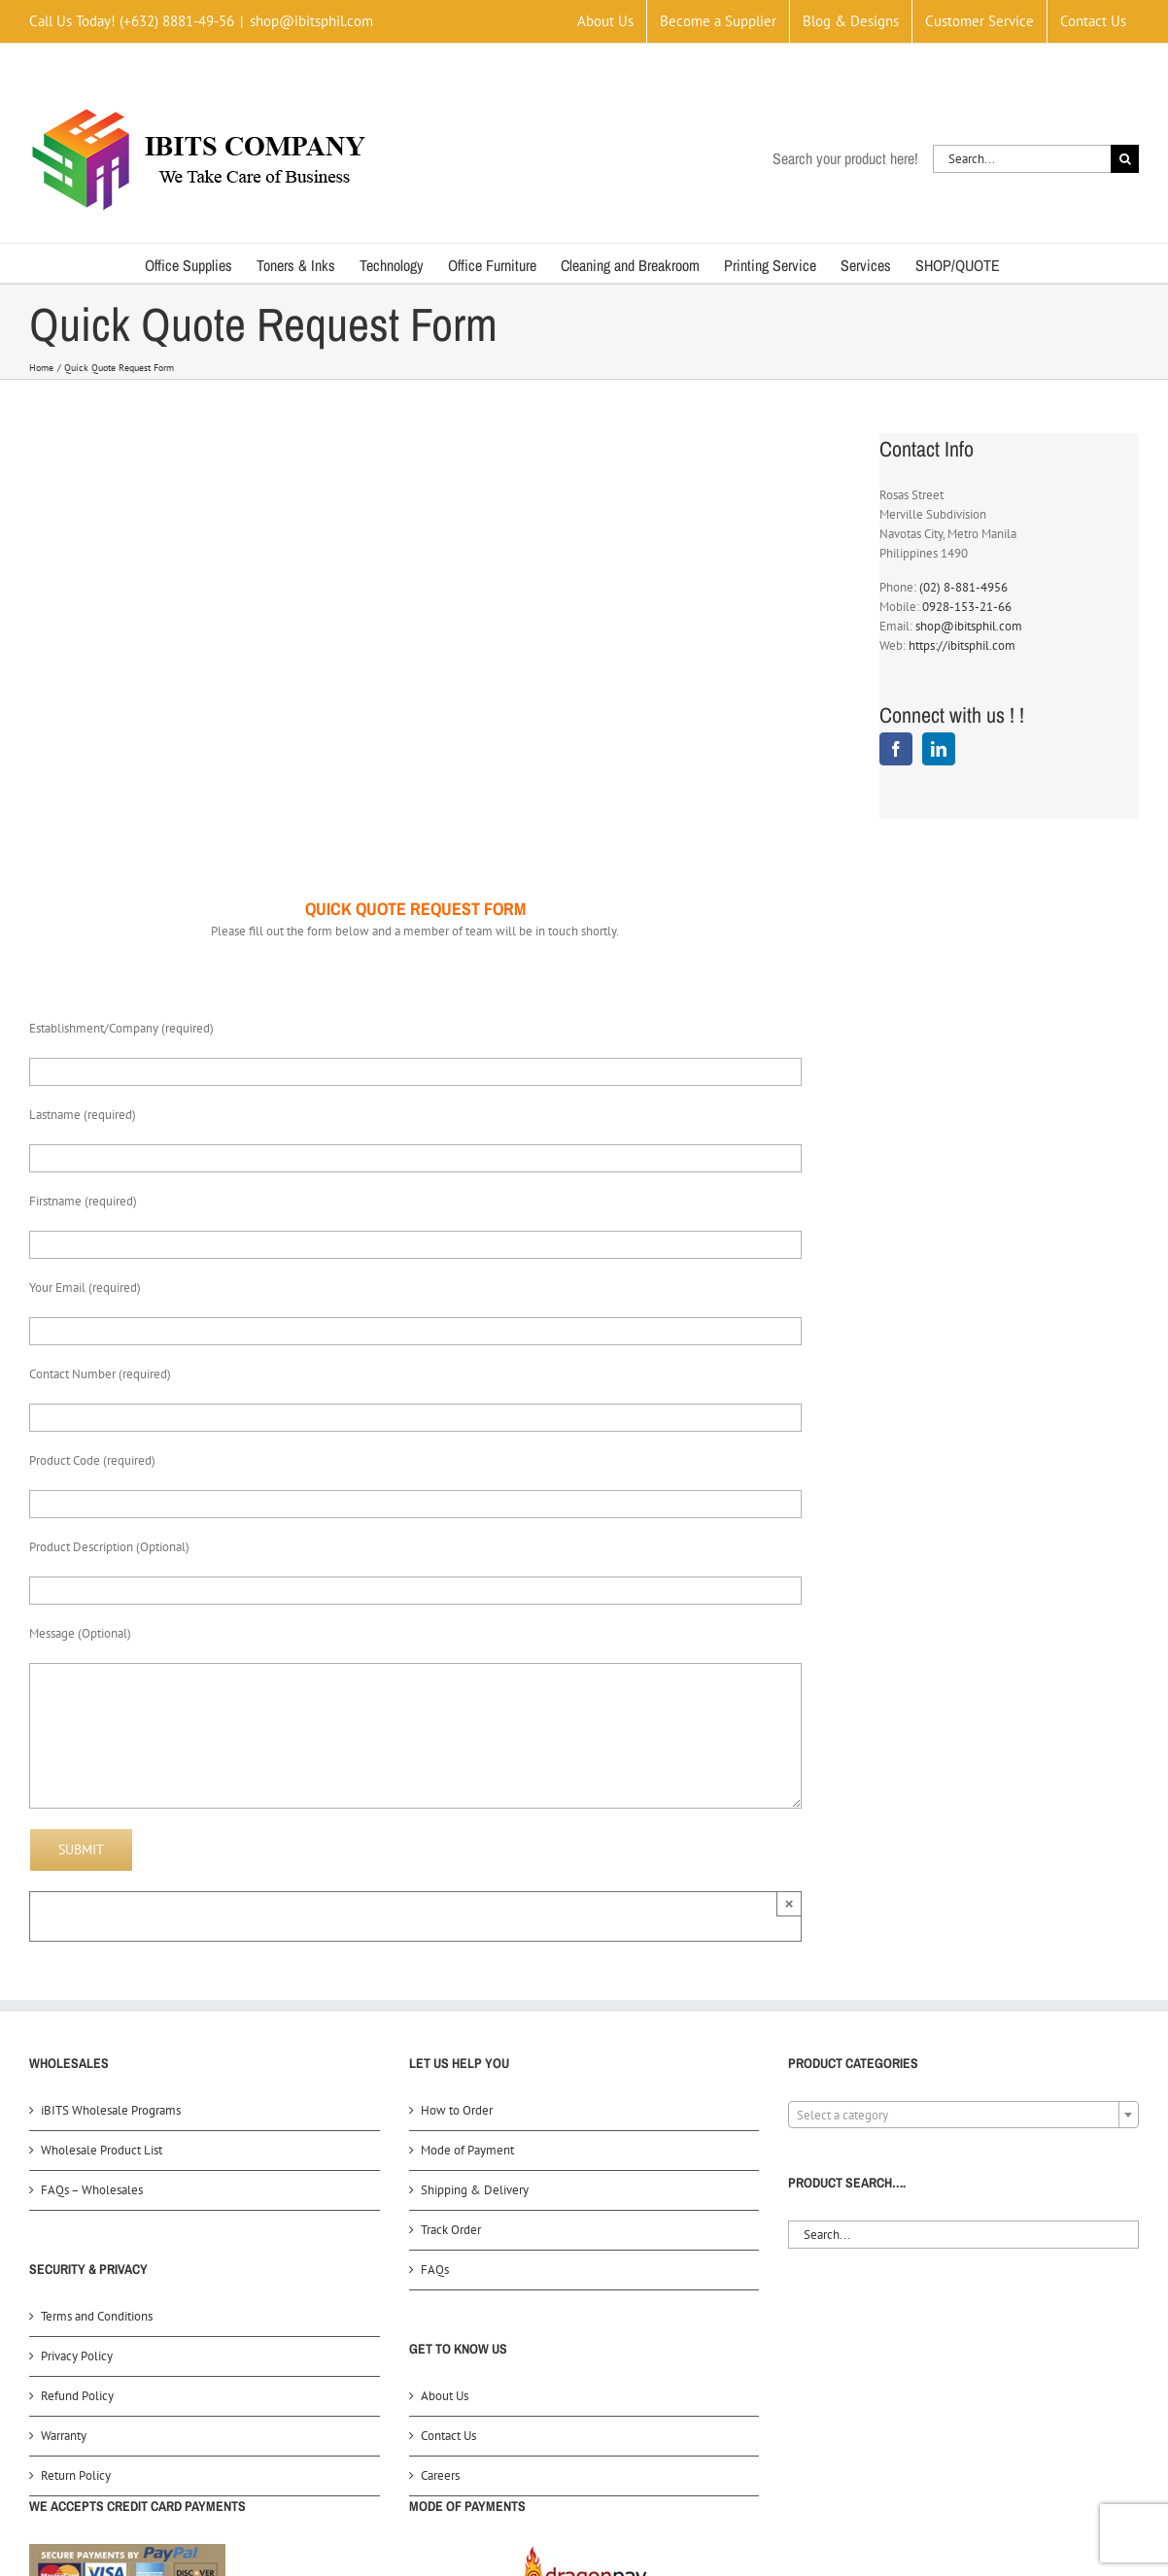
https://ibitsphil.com (962, 645)
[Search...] (1022, 159)
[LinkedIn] (938, 748)
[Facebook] (895, 748)
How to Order (457, 2110)
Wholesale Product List (101, 2150)
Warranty (63, 2435)
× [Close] (789, 1903)
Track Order (451, 2229)
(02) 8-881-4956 (963, 587)
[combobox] (963, 2114)
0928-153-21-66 (967, 606)
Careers (440, 2475)
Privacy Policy (77, 2356)
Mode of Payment (467, 2150)
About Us (444, 2396)
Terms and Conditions (97, 2316)
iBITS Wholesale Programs (111, 2110)
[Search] (1125, 159)
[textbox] (963, 2115)
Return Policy (76, 2475)
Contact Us (448, 2435)
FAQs (435, 2269)
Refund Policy (77, 2396)
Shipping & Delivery (475, 2190)
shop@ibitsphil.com (311, 21)
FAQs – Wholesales (92, 2190)
